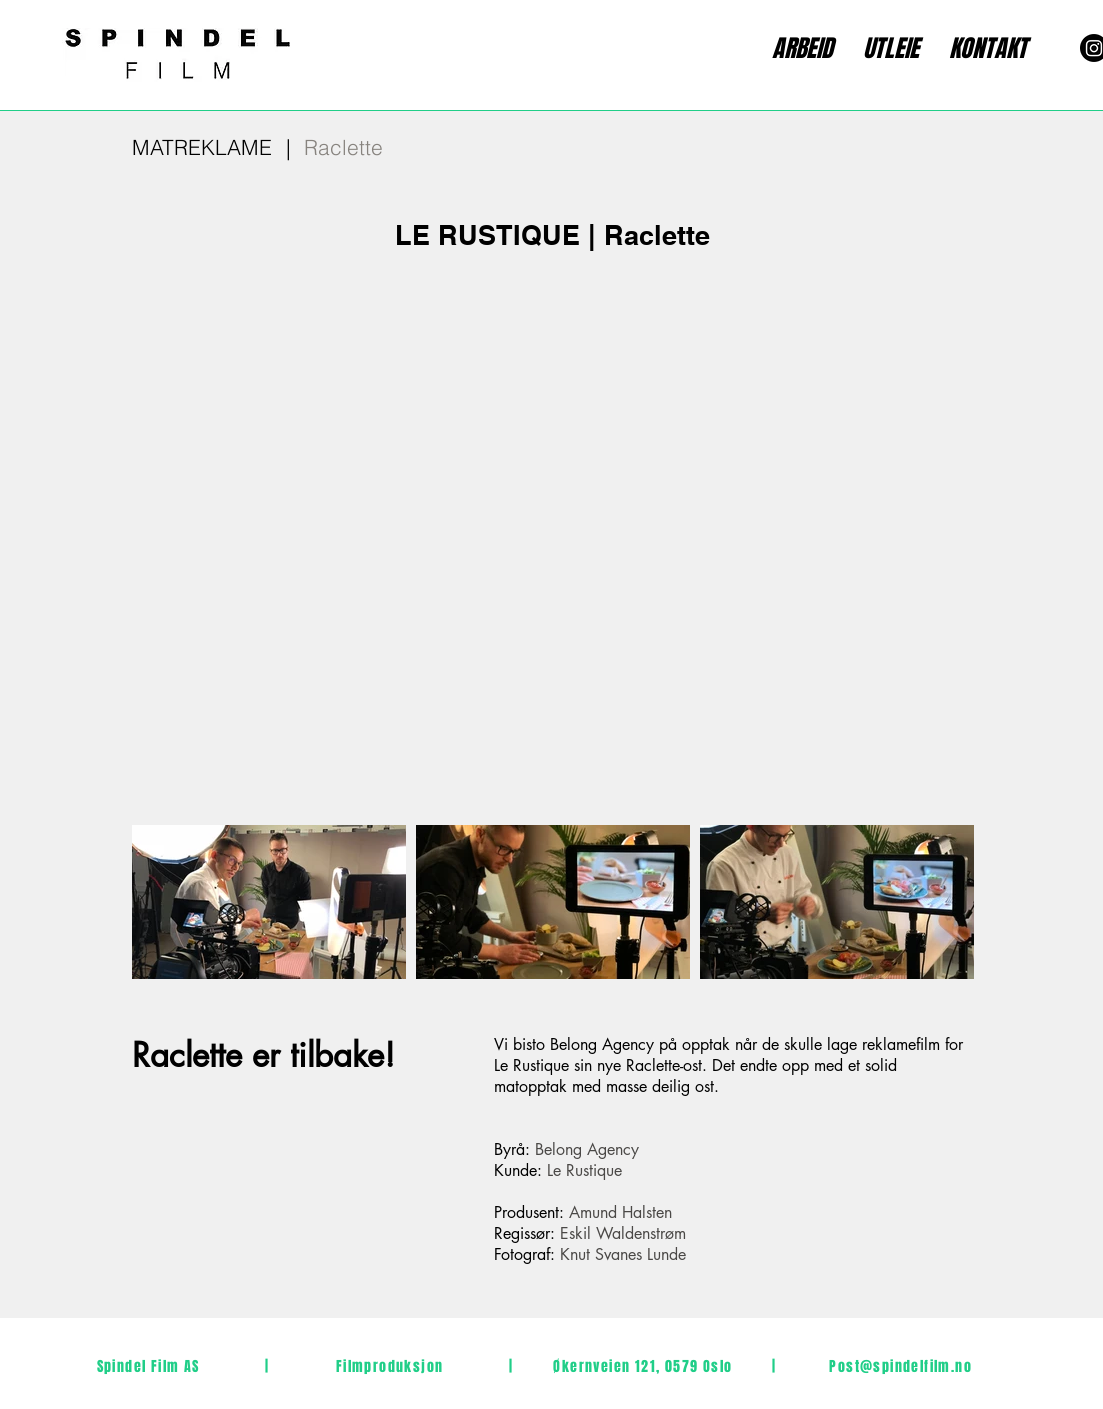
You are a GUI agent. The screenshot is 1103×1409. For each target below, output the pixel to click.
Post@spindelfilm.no (900, 1366)
